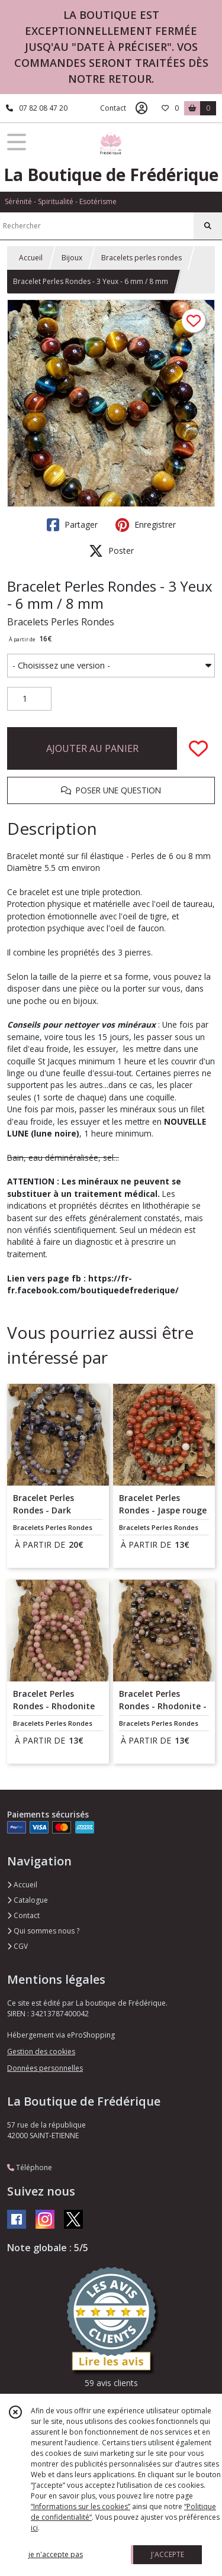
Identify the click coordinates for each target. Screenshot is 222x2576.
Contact (113, 108)
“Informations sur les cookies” (80, 2506)
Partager (72, 525)
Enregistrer (145, 525)
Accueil (31, 258)
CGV (17, 1946)
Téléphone (29, 2167)
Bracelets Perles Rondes (60, 621)
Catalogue (27, 1900)
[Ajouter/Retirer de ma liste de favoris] (198, 748)
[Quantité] (29, 699)
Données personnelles (45, 2068)
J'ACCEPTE (167, 2554)
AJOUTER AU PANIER (92, 748)
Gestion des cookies (41, 2051)
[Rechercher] (208, 226)
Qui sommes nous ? (43, 1931)
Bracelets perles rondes (141, 258)
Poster (111, 551)
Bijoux (72, 258)
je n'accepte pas (55, 2554)
